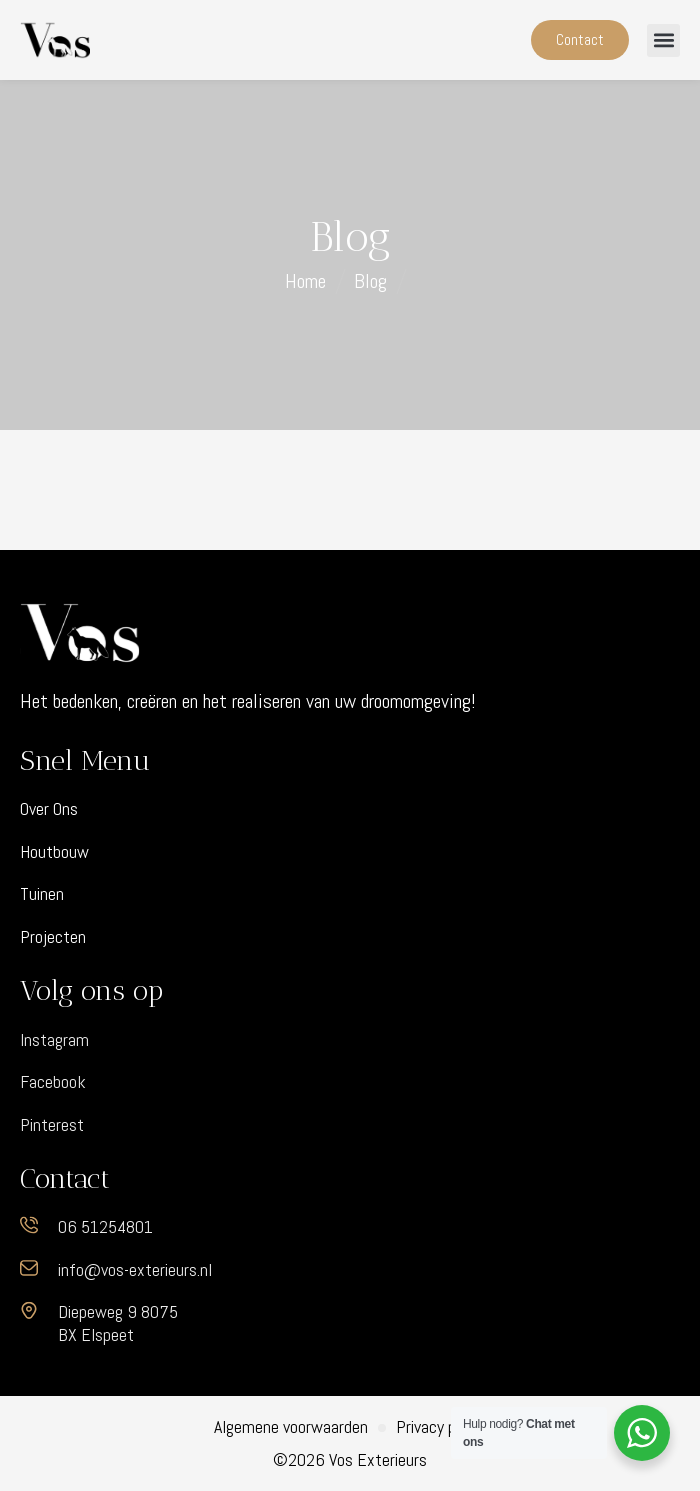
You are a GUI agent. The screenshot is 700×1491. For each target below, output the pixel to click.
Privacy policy (441, 1427)
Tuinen (42, 894)
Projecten (53, 937)
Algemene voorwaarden (291, 1427)
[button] (663, 40)
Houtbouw (54, 852)
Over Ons (49, 809)
